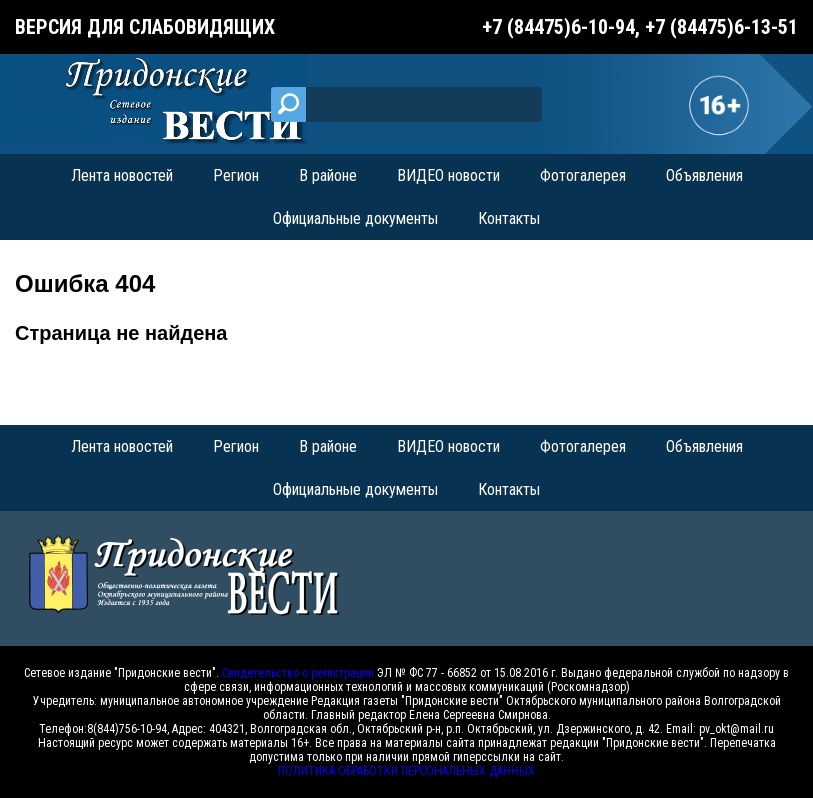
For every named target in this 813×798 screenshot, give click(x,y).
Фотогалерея (583, 175)
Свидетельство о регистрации (298, 673)
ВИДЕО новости (448, 175)
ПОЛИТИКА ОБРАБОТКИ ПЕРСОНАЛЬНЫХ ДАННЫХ (406, 771)
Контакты (509, 218)
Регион (236, 175)
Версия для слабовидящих (145, 27)
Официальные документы (355, 218)
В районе (328, 175)
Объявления (704, 175)
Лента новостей (122, 175)
